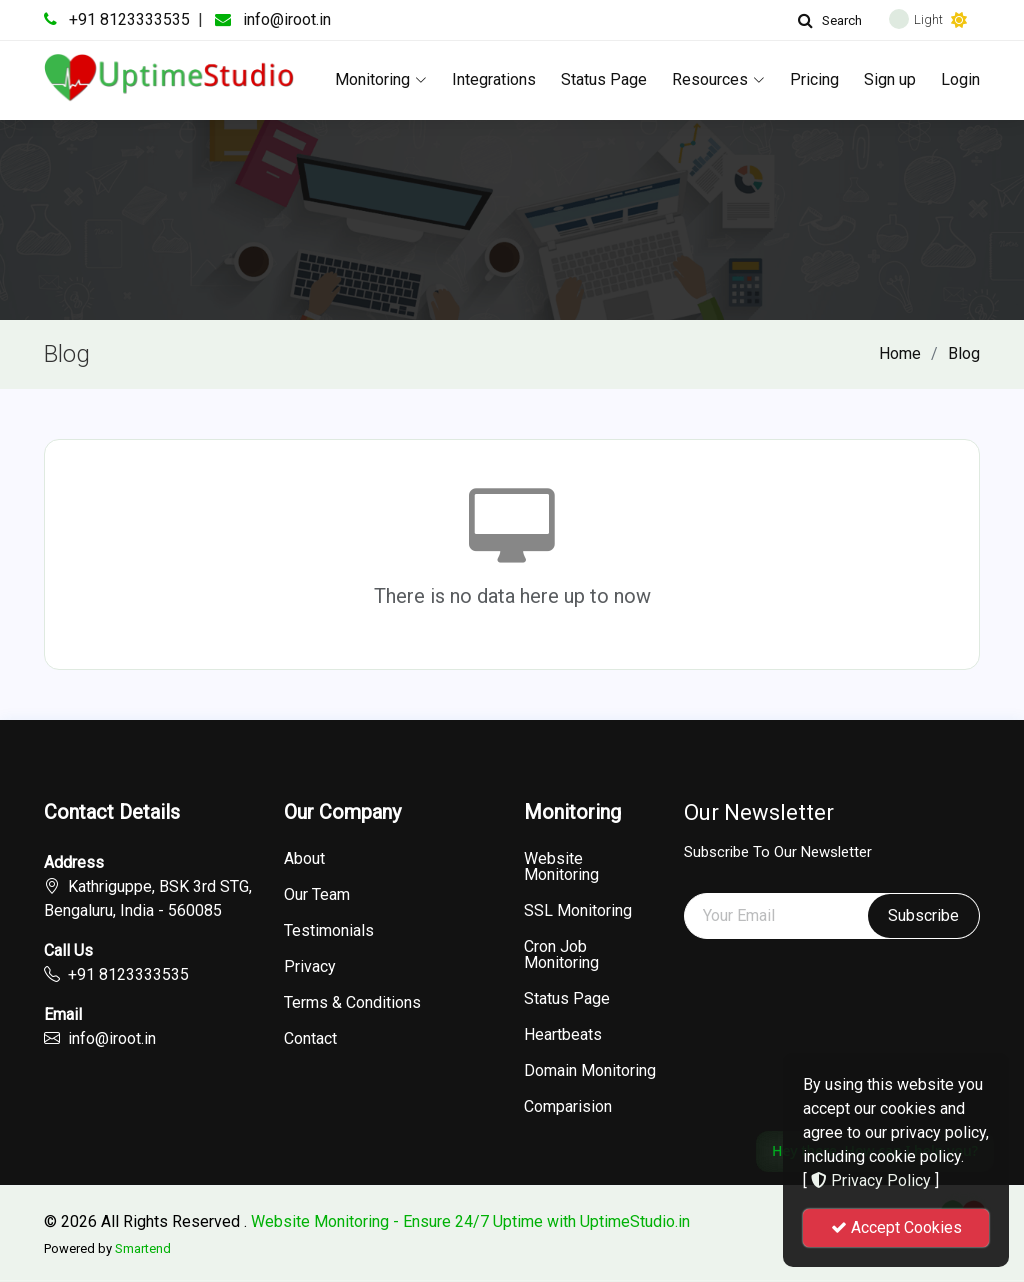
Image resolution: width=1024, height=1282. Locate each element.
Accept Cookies (896, 1227)
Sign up (890, 79)
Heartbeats (563, 1035)
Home (900, 353)
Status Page (604, 79)
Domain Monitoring (590, 1071)
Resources (718, 79)
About (304, 859)
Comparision (568, 1107)
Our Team (317, 895)
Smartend (143, 1248)
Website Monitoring (561, 867)
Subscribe (923, 915)
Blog (964, 353)
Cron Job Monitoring (561, 955)
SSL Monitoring (578, 911)
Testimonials (329, 931)
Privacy (310, 967)
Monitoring (381, 79)
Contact (310, 1039)
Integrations (494, 79)
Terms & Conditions (352, 1003)
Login (960, 79)
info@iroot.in (287, 19)
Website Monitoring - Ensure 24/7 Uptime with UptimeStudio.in (470, 1221)
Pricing (814, 79)
